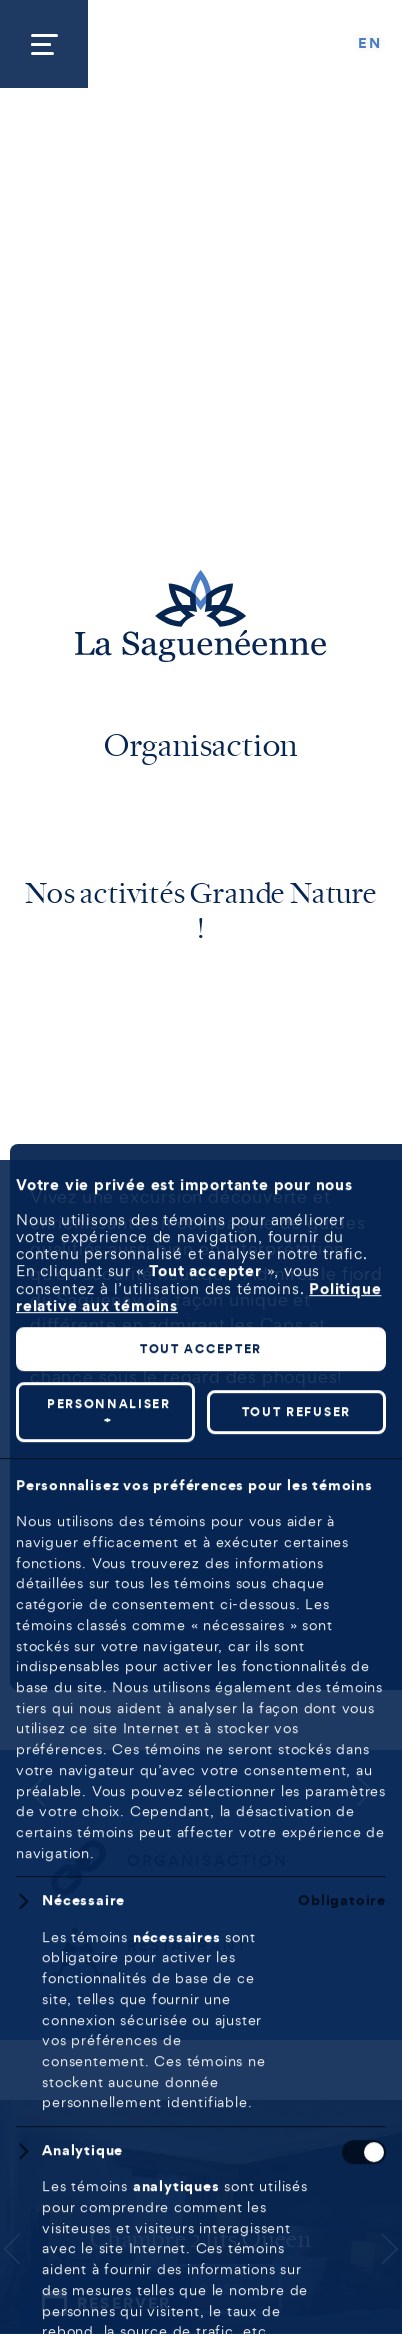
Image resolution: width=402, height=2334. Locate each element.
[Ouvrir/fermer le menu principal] (44, 44)
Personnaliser (109, 1969)
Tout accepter (201, 1905)
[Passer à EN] (370, 44)
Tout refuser (296, 1968)
